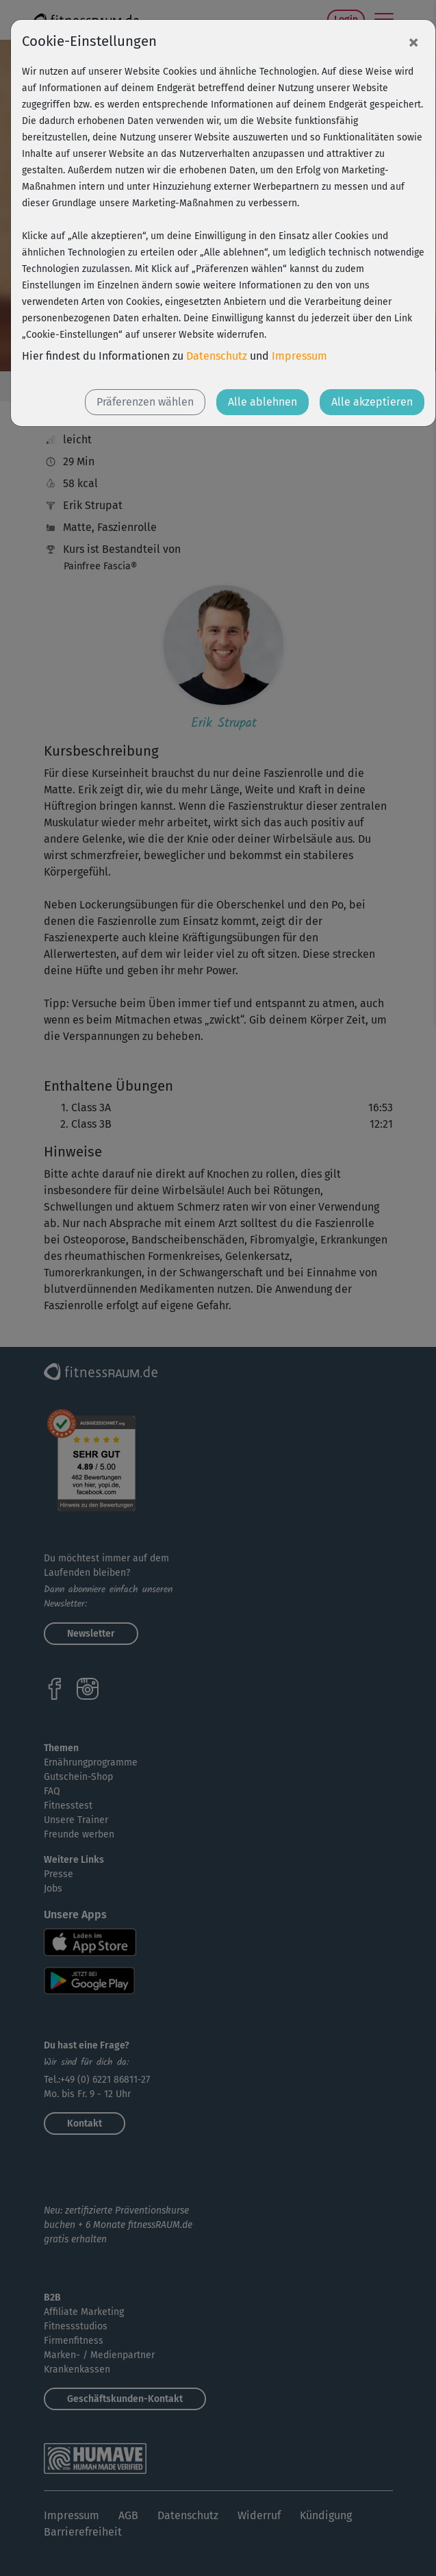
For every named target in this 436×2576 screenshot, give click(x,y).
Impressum (299, 355)
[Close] (413, 42)
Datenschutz (216, 355)
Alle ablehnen (262, 401)
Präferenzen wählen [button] (145, 401)
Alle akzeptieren (372, 401)
